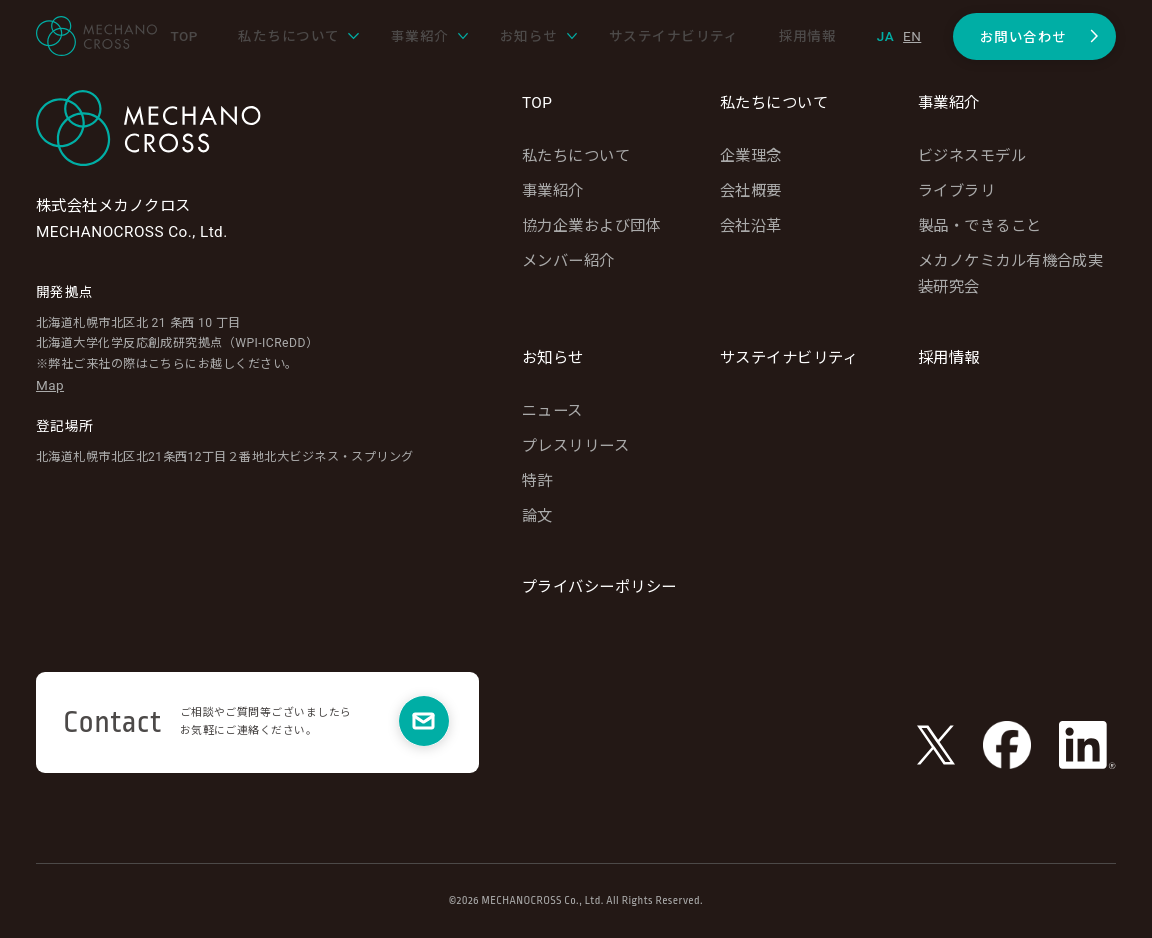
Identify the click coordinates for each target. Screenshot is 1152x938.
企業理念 (751, 156)
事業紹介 (553, 191)
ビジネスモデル (972, 156)
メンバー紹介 (568, 261)
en (912, 36)
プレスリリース (575, 446)
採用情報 (949, 358)
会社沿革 (751, 226)
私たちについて (576, 156)
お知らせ (553, 358)
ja (885, 36)
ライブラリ (956, 191)
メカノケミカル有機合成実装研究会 (1010, 274)
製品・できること (980, 226)
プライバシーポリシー (599, 587)
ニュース (552, 411)
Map (50, 385)
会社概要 (751, 191)
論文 (537, 516)
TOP (537, 103)
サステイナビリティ (789, 358)
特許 (537, 481)
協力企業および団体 (591, 226)
